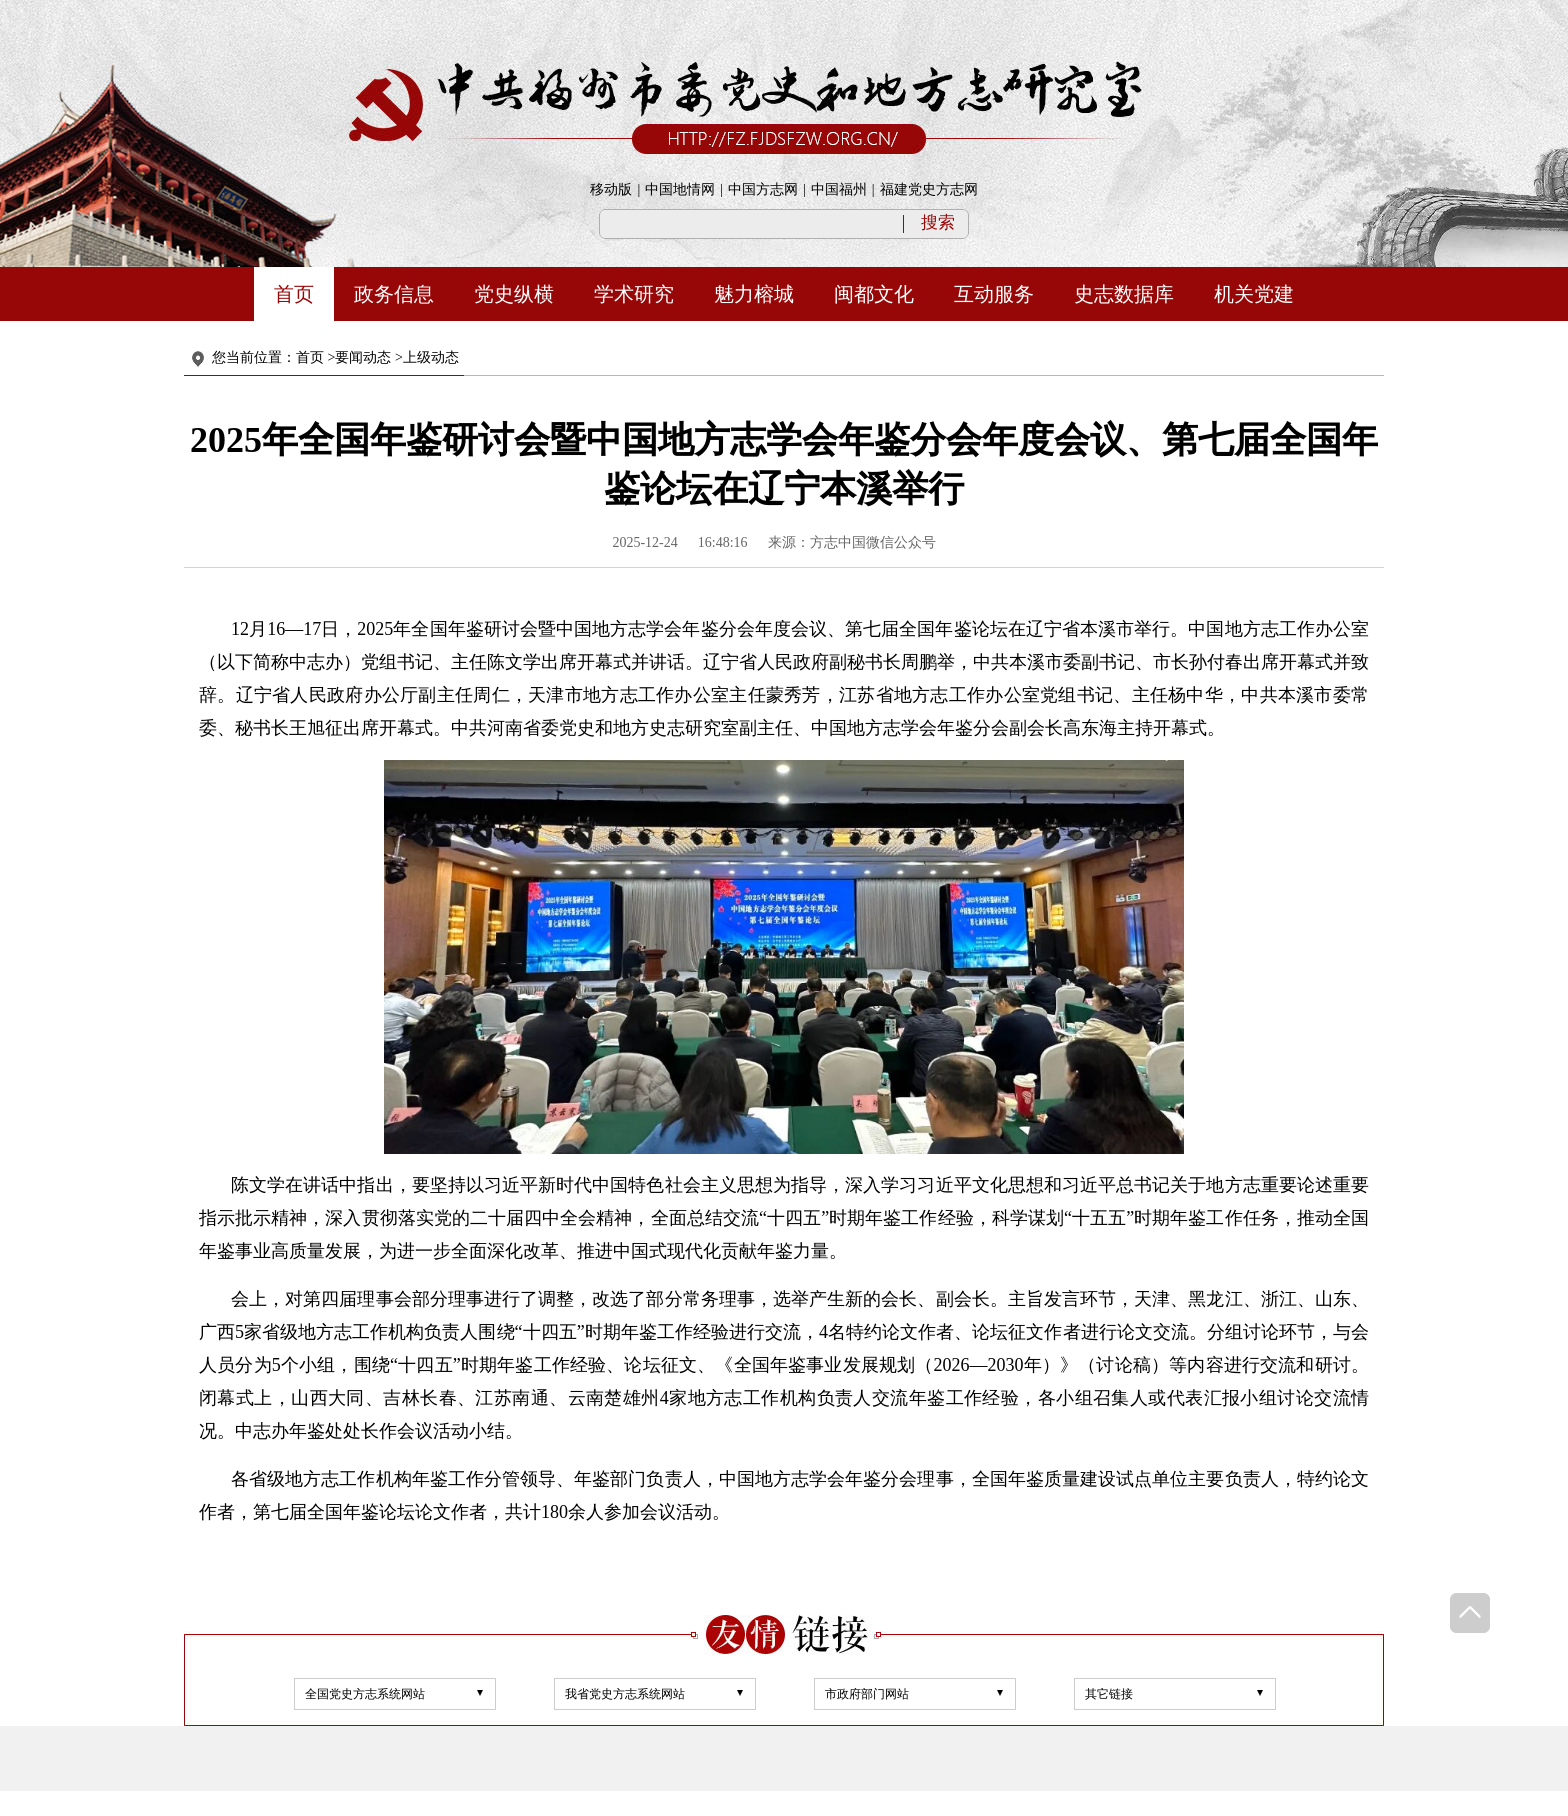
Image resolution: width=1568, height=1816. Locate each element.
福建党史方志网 (929, 189)
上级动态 (431, 357)
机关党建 (1254, 294)
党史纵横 (514, 294)
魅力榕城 (754, 294)
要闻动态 (363, 357)
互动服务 (994, 294)
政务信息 (394, 294)
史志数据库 (1124, 294)
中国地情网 (680, 189)
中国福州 (839, 189)
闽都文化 (874, 294)
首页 (294, 294)
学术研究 (634, 294)
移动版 (611, 189)
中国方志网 (763, 189)
